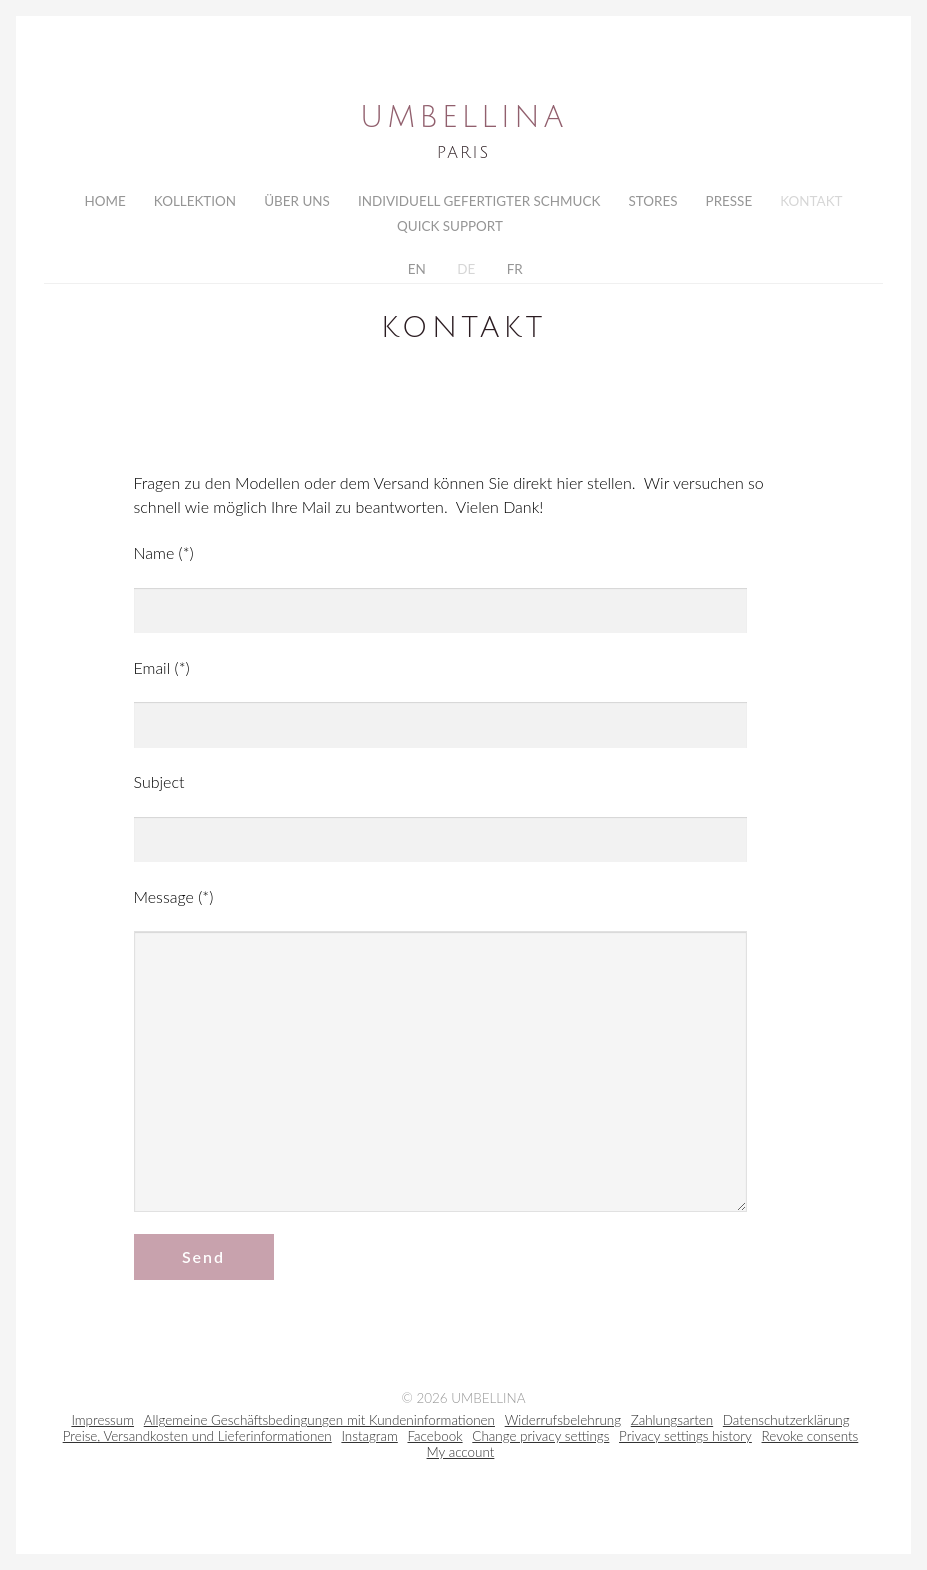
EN (414, 273)
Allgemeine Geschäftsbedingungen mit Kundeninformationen (319, 1426)
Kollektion (195, 201)
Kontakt (811, 201)
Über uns (297, 201)
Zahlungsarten (672, 1426)
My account (461, 1458)
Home (104, 201)
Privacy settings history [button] (685, 1442)
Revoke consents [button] (810, 1442)
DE (464, 273)
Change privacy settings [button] (540, 1442)
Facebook (435, 1442)
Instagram (369, 1442)
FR (512, 273)
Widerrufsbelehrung (563, 1426)
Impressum (102, 1426)
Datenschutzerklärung (786, 1426)
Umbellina (463, 118)
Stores (652, 201)
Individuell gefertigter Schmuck (479, 201)
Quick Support (450, 228)
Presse (729, 201)
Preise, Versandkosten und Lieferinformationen (197, 1442)
